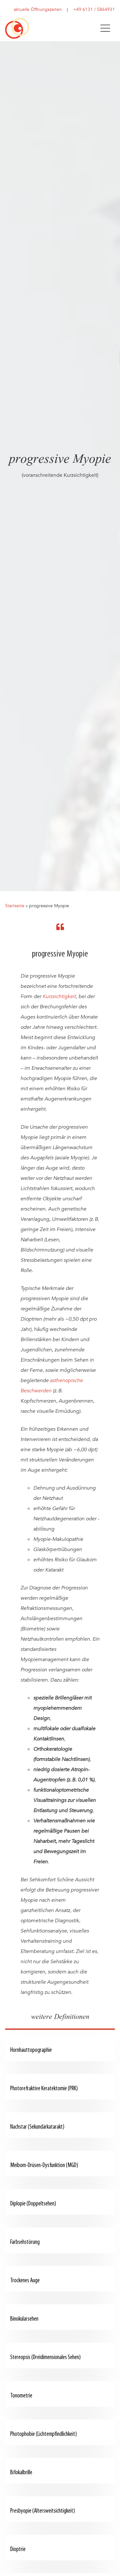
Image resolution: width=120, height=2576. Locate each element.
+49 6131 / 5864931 (94, 9)
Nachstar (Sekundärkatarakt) (37, 2127)
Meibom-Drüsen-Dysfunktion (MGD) (44, 2166)
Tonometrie (21, 2396)
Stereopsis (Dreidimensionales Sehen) (45, 2358)
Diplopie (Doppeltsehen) (33, 2204)
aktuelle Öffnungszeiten (38, 9)
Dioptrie (18, 2550)
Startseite (14, 906)
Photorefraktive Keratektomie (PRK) (44, 2089)
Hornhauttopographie (31, 2050)
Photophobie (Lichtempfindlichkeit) (43, 2434)
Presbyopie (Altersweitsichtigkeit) (42, 2511)
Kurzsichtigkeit (59, 996)
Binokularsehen (24, 2319)
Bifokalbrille (21, 2473)
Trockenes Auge (25, 2281)
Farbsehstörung (25, 2242)
